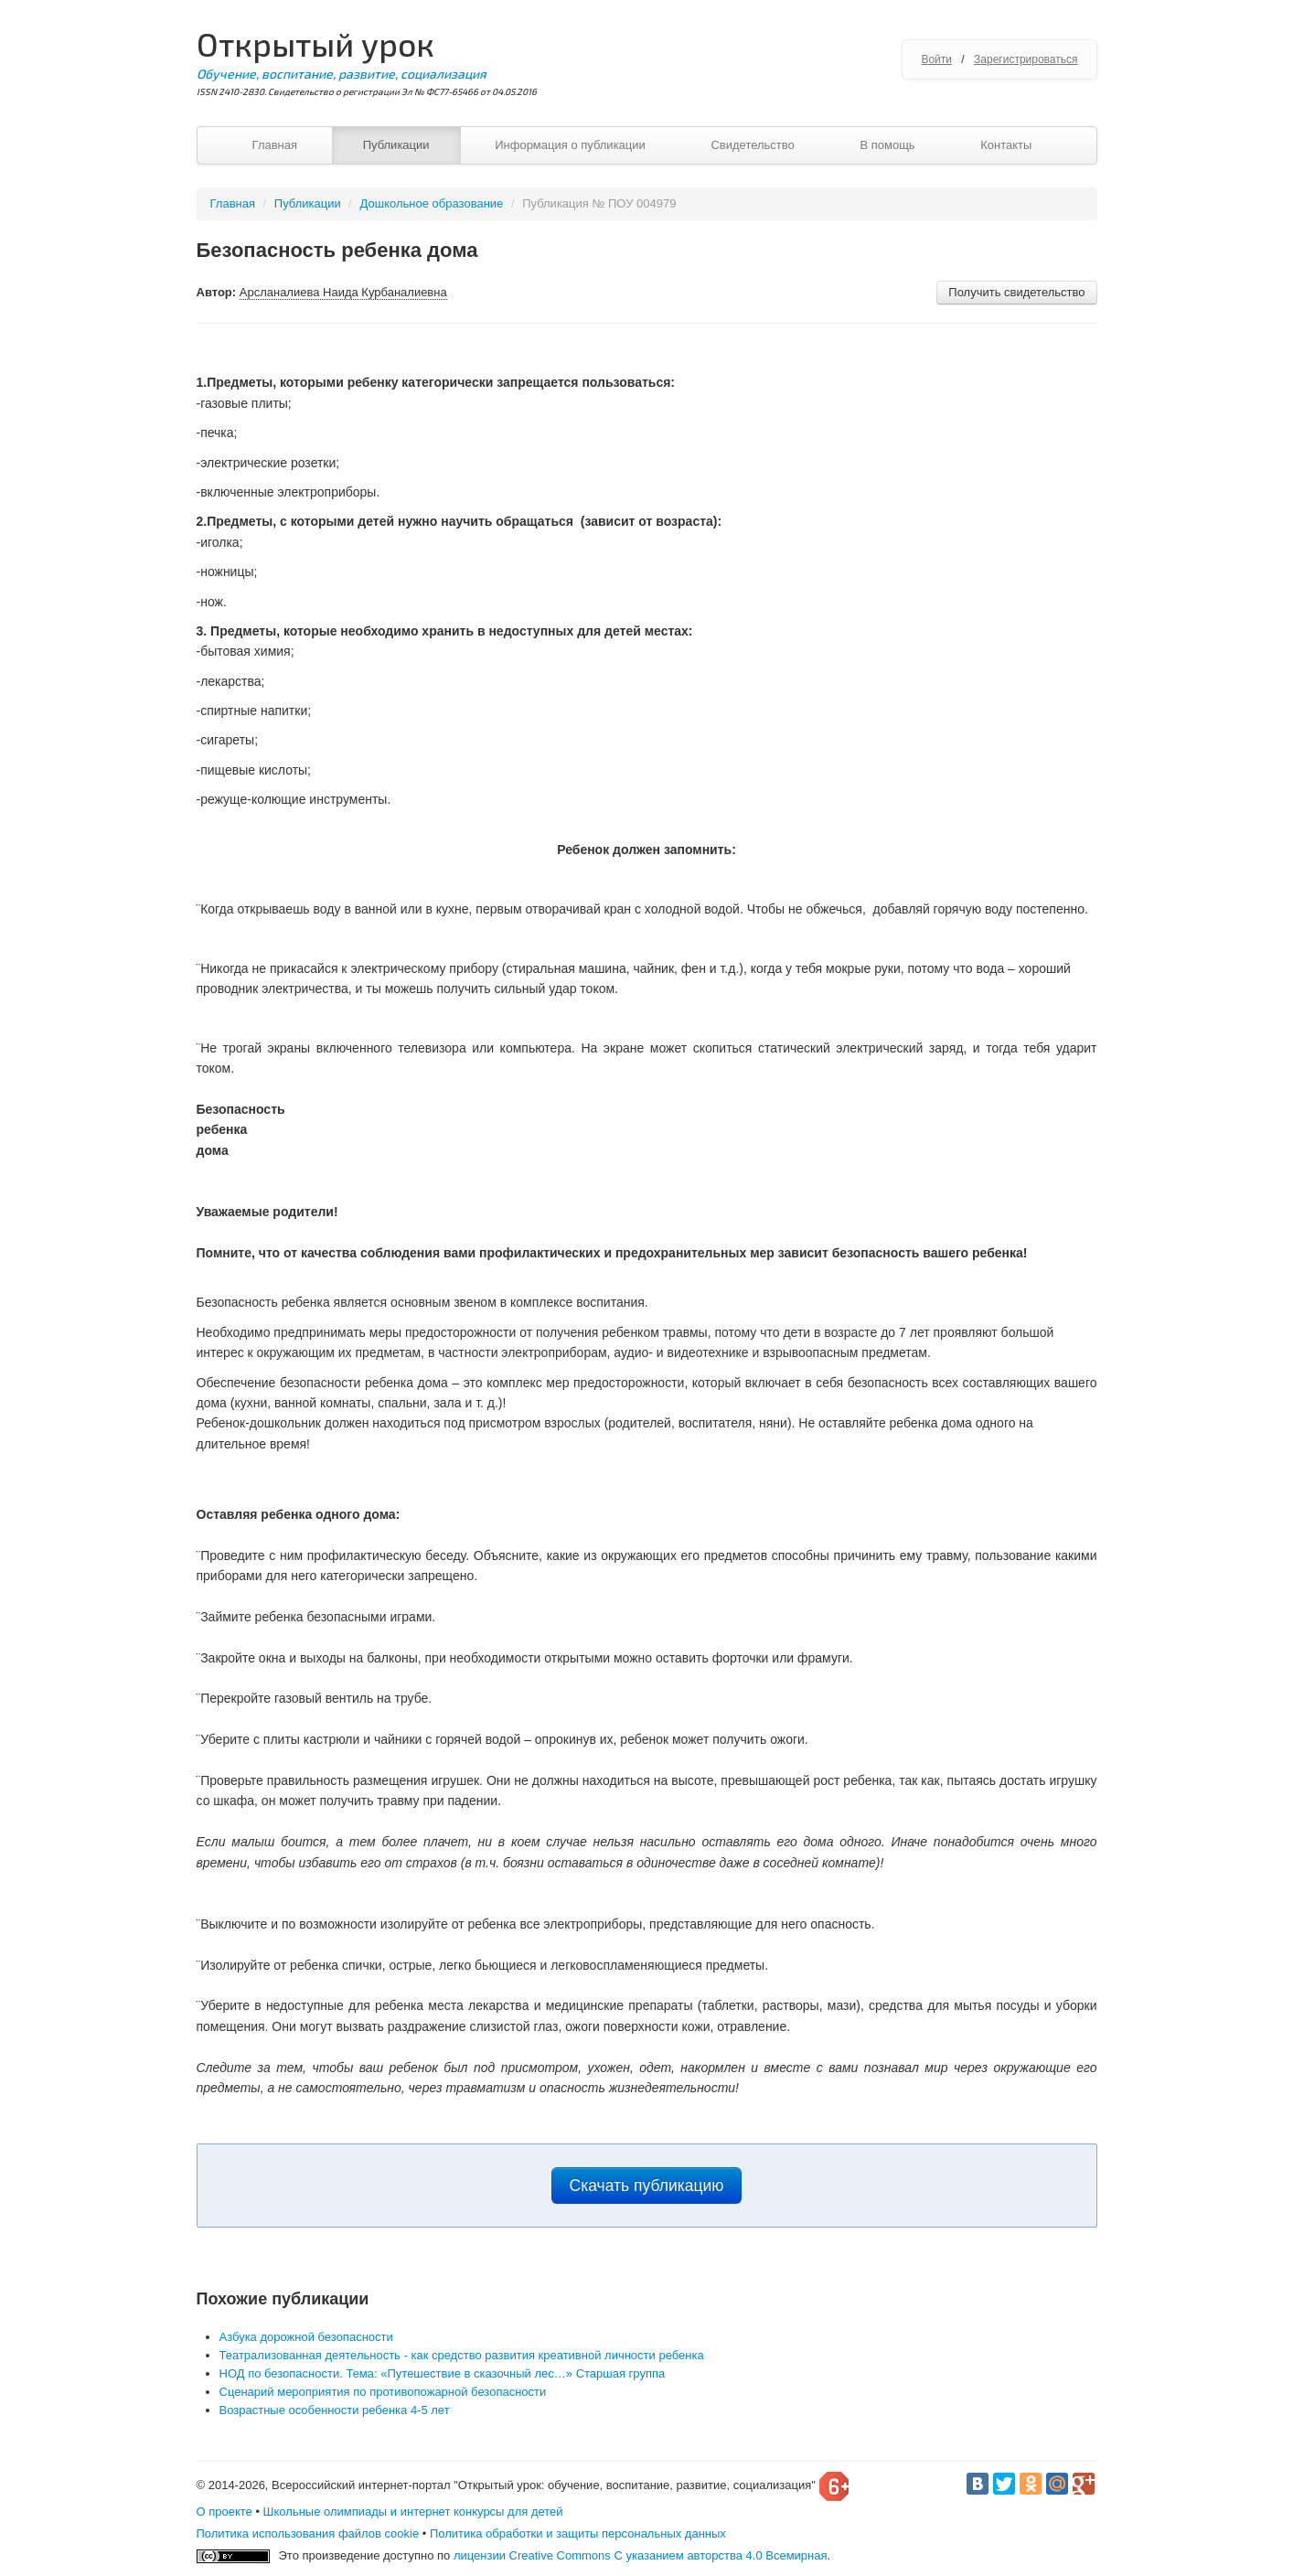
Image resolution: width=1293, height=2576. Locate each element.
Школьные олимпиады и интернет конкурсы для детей (413, 2511)
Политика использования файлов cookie (308, 2533)
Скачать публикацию (647, 2185)
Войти (936, 59)
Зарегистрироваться (1025, 59)
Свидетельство (752, 145)
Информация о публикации (570, 145)
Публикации (396, 145)
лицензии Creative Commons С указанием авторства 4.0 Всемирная (641, 2555)
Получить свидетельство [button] (1016, 292)
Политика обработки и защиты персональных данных (578, 2533)
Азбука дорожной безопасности (306, 2337)
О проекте (224, 2511)
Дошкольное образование (432, 203)
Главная (274, 145)
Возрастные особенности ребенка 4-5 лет (334, 2410)
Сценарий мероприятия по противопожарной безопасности (383, 2392)
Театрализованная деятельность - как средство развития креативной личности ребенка (461, 2355)
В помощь (887, 145)
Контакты (1005, 145)
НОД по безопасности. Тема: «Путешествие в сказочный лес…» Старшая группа (442, 2373)
